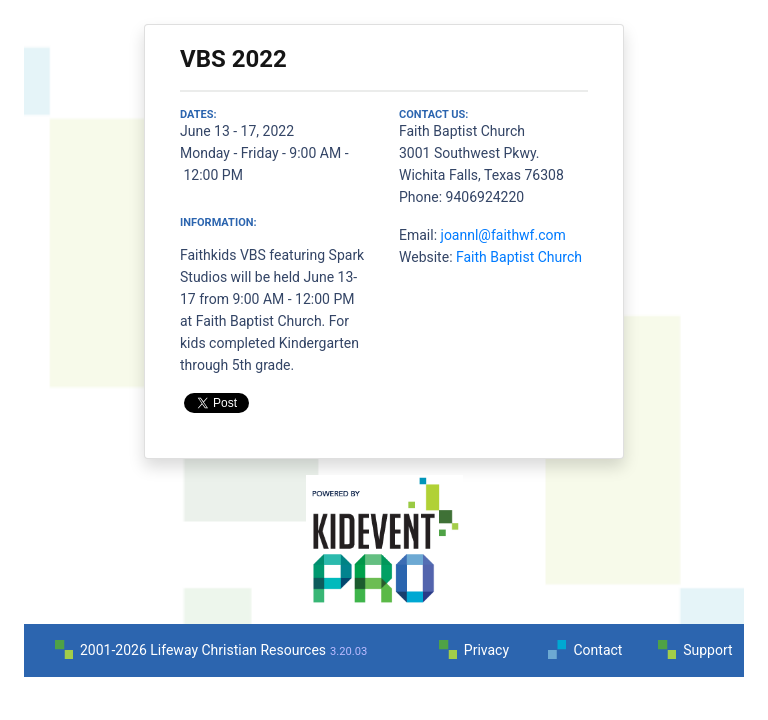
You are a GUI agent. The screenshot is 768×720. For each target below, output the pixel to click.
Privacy (486, 650)
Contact (597, 650)
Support (707, 650)
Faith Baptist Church (519, 257)
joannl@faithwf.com (503, 235)
